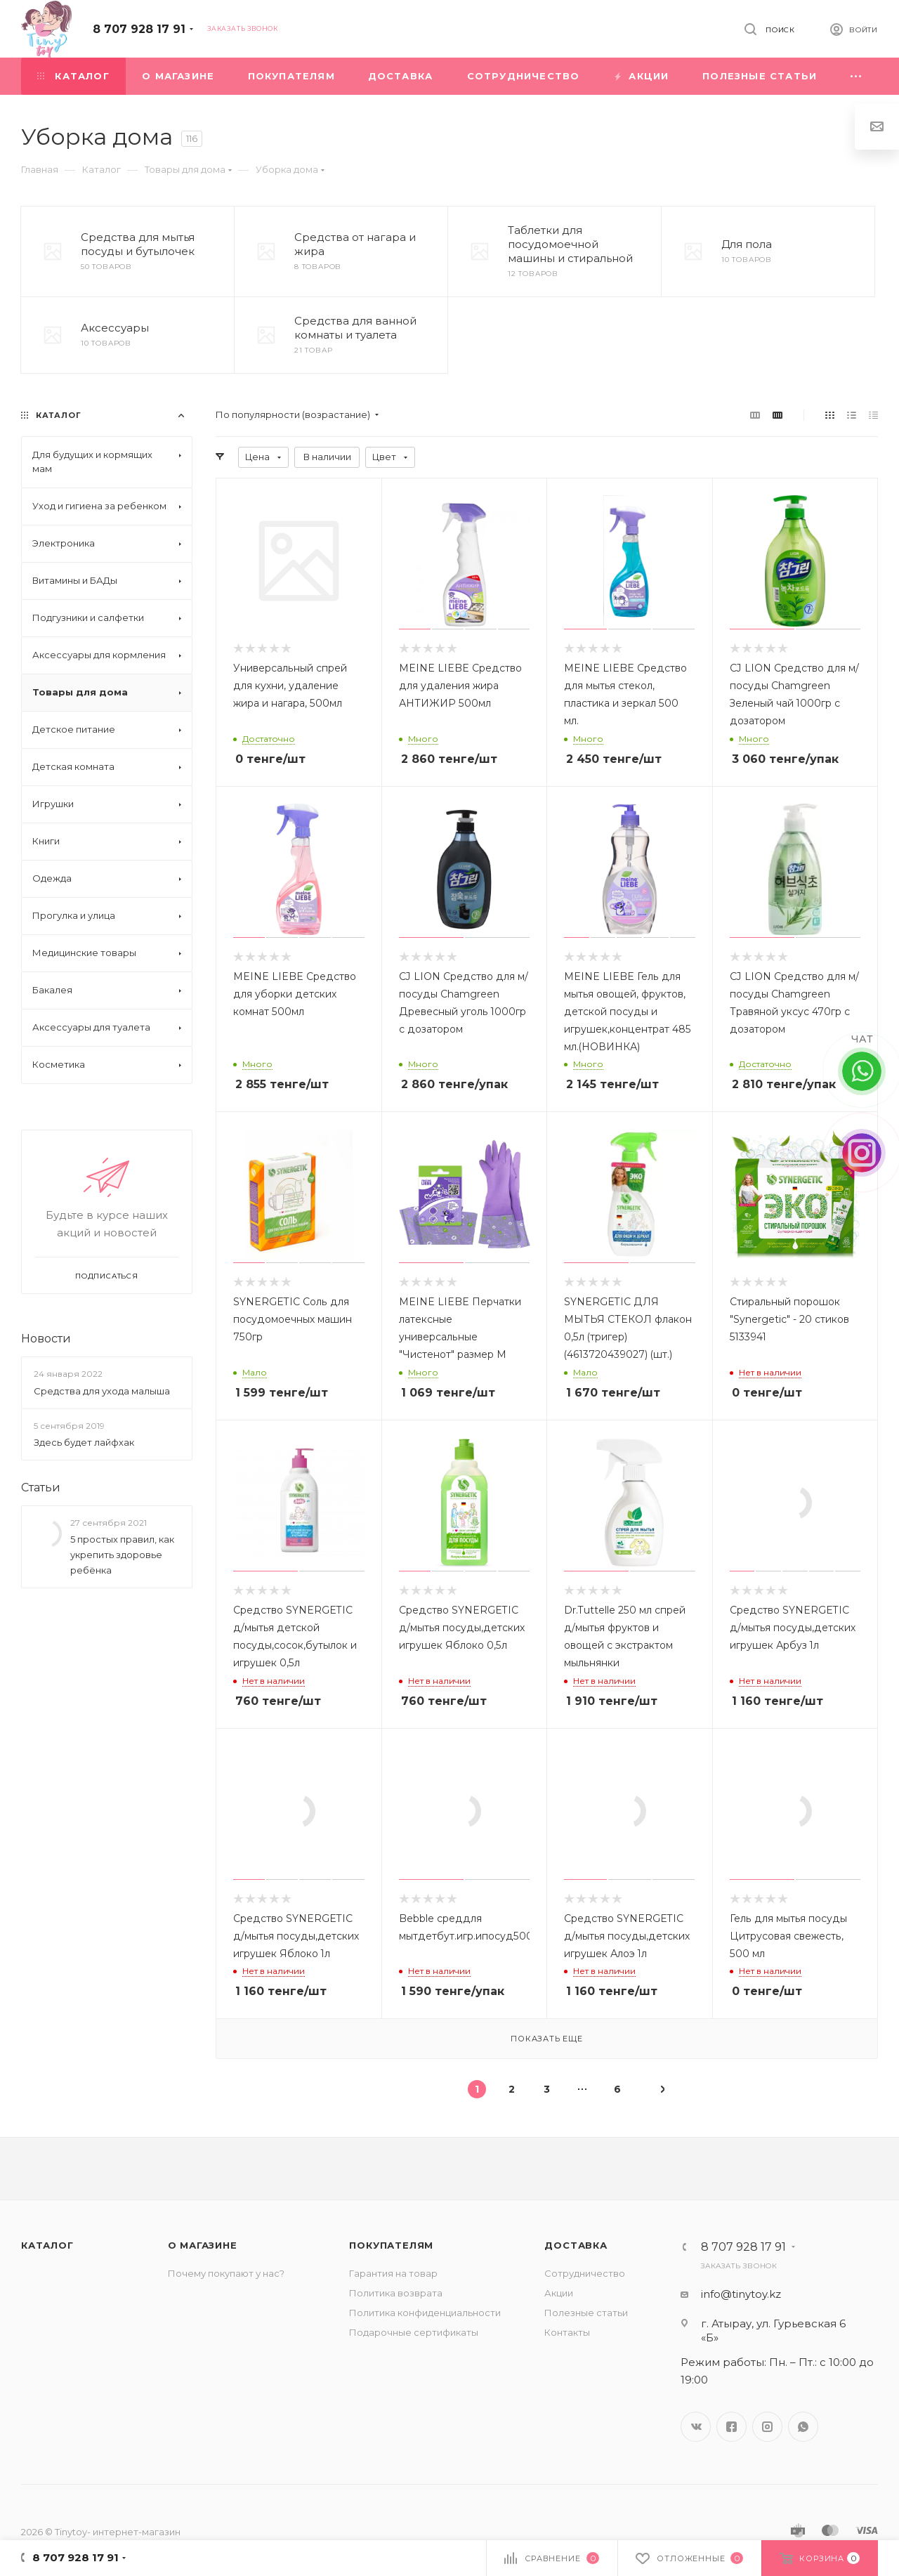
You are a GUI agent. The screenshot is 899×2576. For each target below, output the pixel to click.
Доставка (575, 2245)
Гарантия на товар (393, 2273)
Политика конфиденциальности (425, 2312)
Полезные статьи (586, 2312)
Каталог (47, 2245)
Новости (46, 1338)
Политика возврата (395, 2293)
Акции (558, 2293)
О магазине (202, 2245)
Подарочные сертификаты (413, 2332)
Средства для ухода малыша (102, 1391)
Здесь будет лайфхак (84, 1442)
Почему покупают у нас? (226, 2273)
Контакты (567, 2332)
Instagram (767, 2427)
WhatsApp (803, 2427)
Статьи (40, 1487)
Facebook (731, 2427)
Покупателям (391, 2245)
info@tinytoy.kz (741, 2294)
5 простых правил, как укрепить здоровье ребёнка (122, 1555)
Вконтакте (696, 2427)
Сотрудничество (584, 2273)
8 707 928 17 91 (139, 29)
